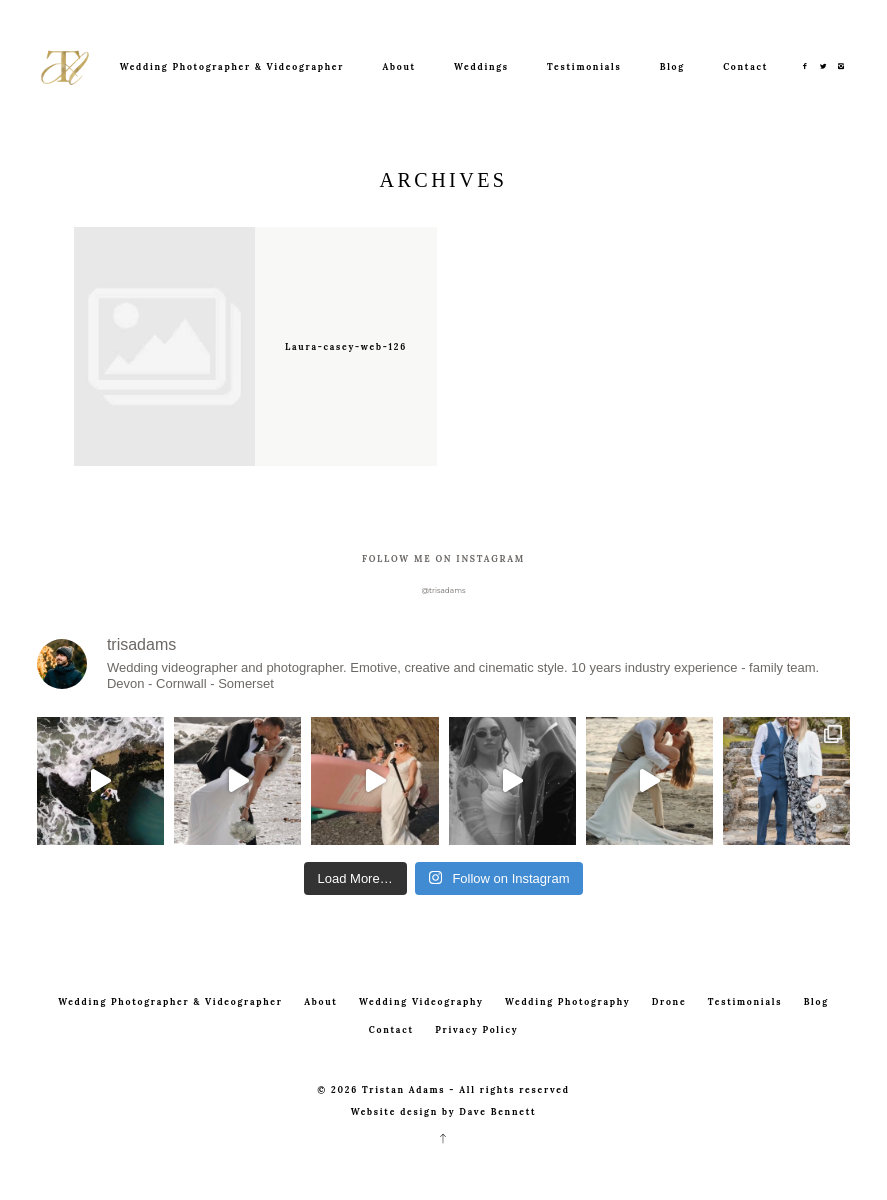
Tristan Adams (403, 1089)
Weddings (481, 66)
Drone (669, 1001)
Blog (672, 66)
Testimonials (584, 66)
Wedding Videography (421, 1001)
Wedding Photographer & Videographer (232, 66)
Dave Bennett (497, 1111)
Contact (745, 66)
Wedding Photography (567, 1001)
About (398, 66)
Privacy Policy (476, 1029)
